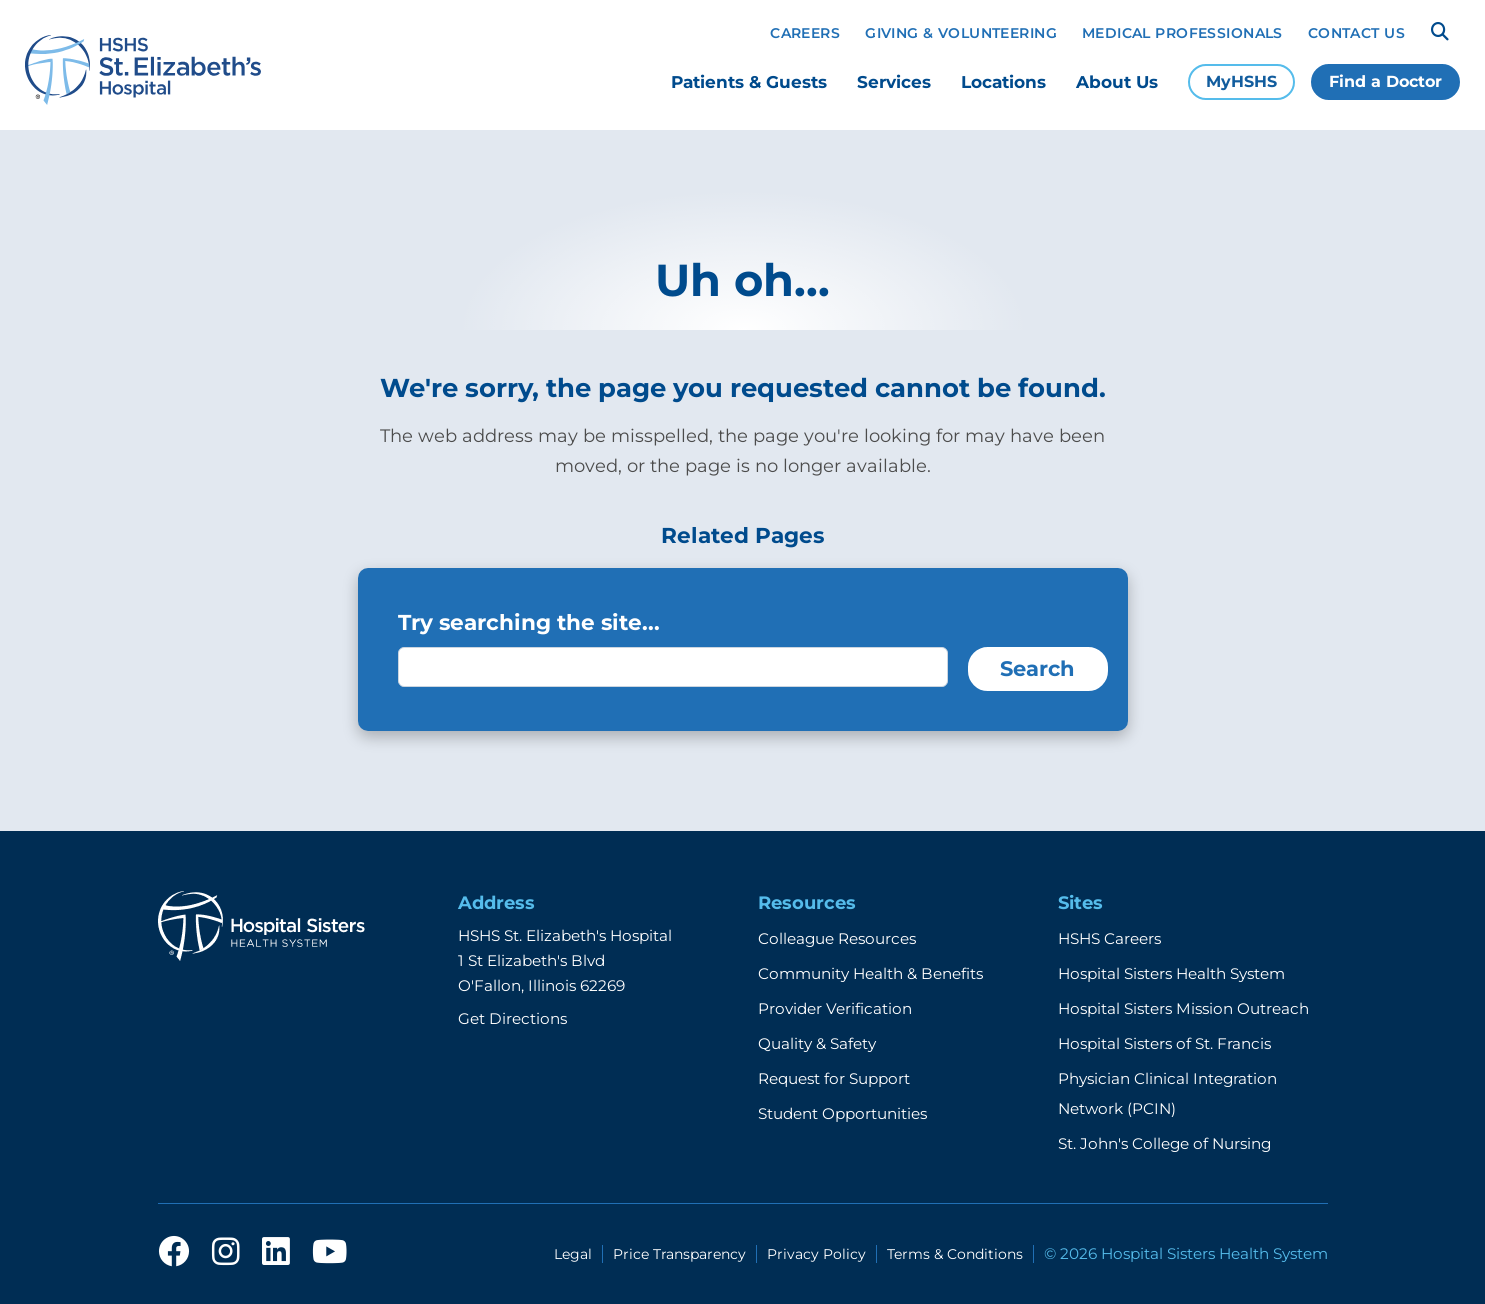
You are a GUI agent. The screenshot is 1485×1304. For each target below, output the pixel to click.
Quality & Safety (817, 1043)
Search (1037, 668)
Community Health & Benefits (870, 973)
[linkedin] (276, 1253)
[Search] (1440, 32)
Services (894, 82)
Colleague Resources (837, 938)
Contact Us (1356, 33)
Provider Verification (835, 1008)
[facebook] (174, 1253)
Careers (805, 33)
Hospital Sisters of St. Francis (1164, 1043)
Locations (1003, 82)
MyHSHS (1241, 81)
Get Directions (512, 1018)
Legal (573, 1254)
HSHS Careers (1109, 938)
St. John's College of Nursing (1164, 1143)
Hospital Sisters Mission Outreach (1183, 1008)
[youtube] (329, 1253)
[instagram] (226, 1253)
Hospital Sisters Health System (1171, 973)
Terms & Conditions (955, 1254)
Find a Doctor (1385, 81)
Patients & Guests (749, 82)
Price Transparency (679, 1254)
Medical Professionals (1182, 33)
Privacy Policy (816, 1254)
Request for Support (834, 1078)
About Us (1117, 82)
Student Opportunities (842, 1113)
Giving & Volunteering (961, 33)
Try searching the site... (529, 622)
